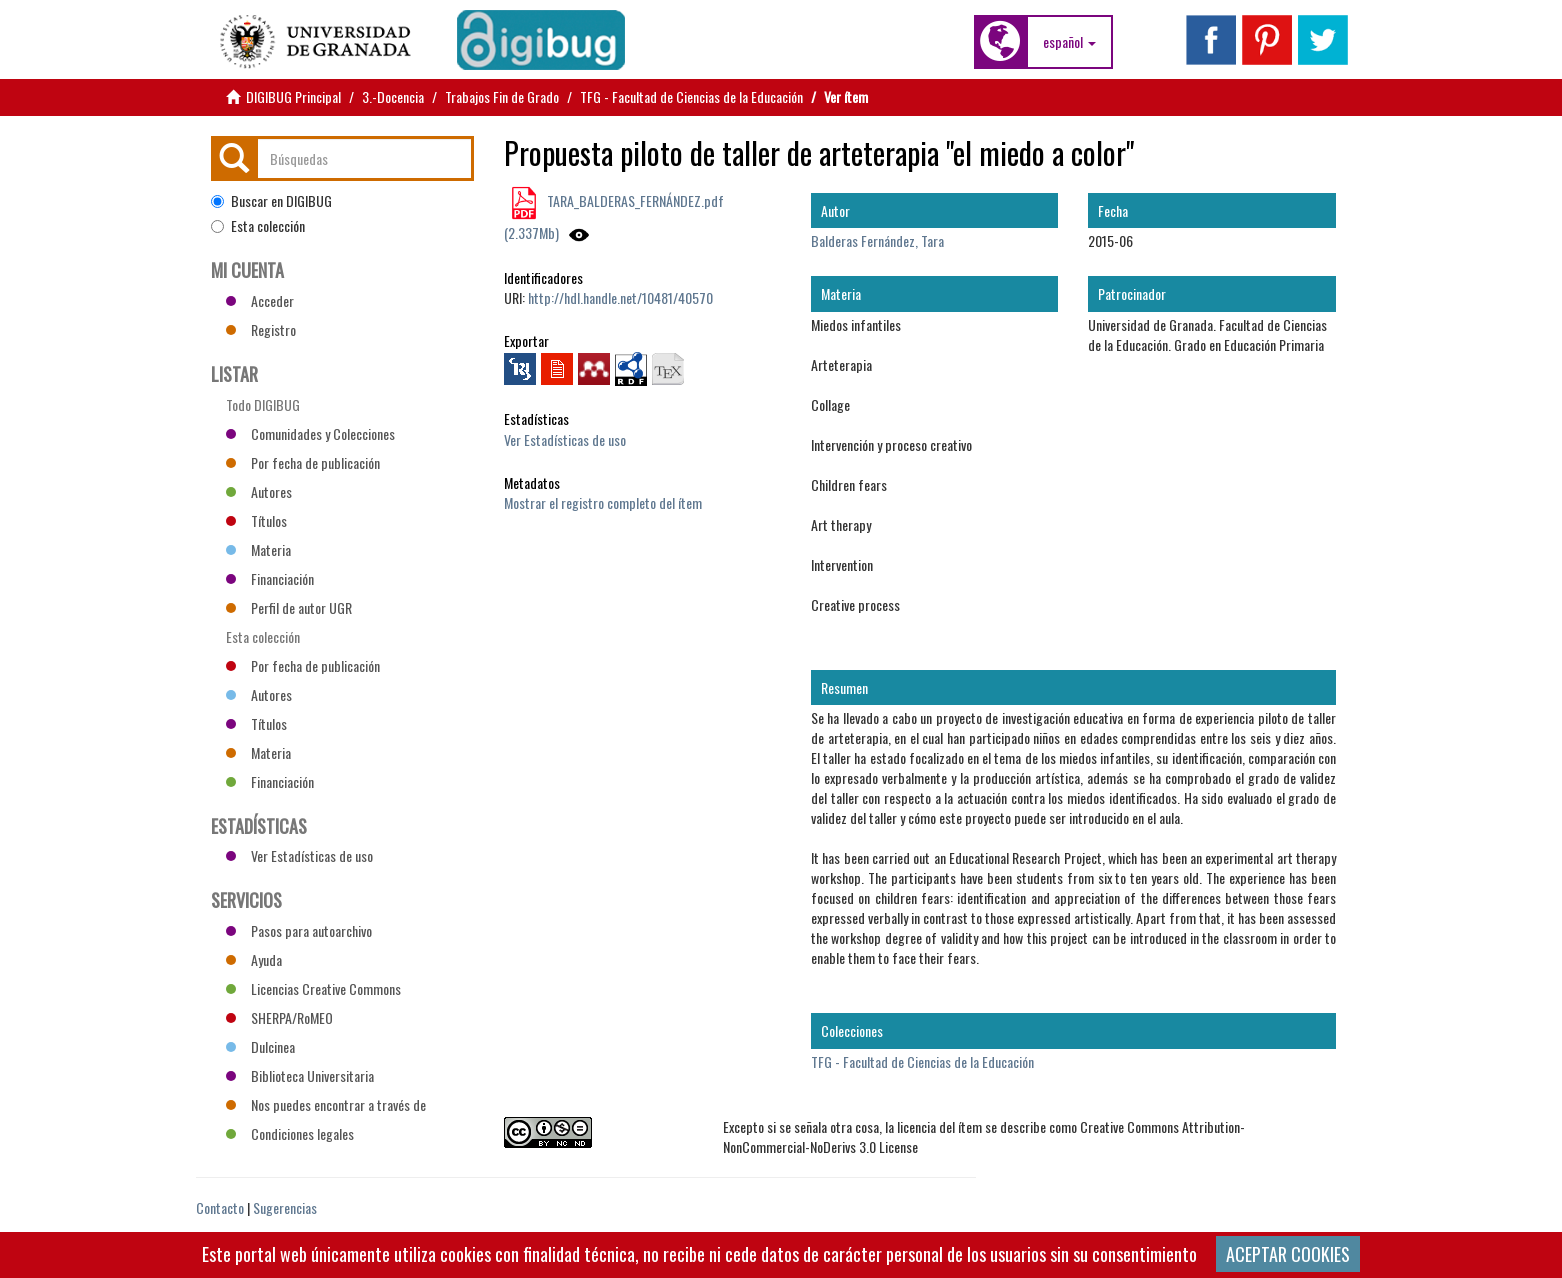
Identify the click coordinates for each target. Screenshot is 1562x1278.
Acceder (260, 300)
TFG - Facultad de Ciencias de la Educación (691, 96)
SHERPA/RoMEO (279, 1017)
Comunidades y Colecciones (310, 433)
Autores (259, 491)
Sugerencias (285, 1207)
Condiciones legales (290, 1133)
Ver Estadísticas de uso (565, 439)
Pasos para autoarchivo (299, 930)
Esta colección (258, 226)
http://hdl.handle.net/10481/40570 (620, 297)
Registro (261, 329)
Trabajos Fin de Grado (502, 96)
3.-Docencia (393, 96)
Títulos (256, 520)
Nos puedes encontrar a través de (326, 1104)
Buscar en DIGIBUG (271, 201)
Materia (258, 549)
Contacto (220, 1207)
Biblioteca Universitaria (300, 1075)
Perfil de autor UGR (289, 607)
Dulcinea (260, 1046)
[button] (1069, 42)
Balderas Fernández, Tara (877, 240)
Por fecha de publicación (303, 462)
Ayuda (254, 959)
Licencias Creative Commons (313, 988)
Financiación (270, 578)
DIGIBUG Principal (293, 96)
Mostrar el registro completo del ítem (603, 502)
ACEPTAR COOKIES (1288, 1254)
